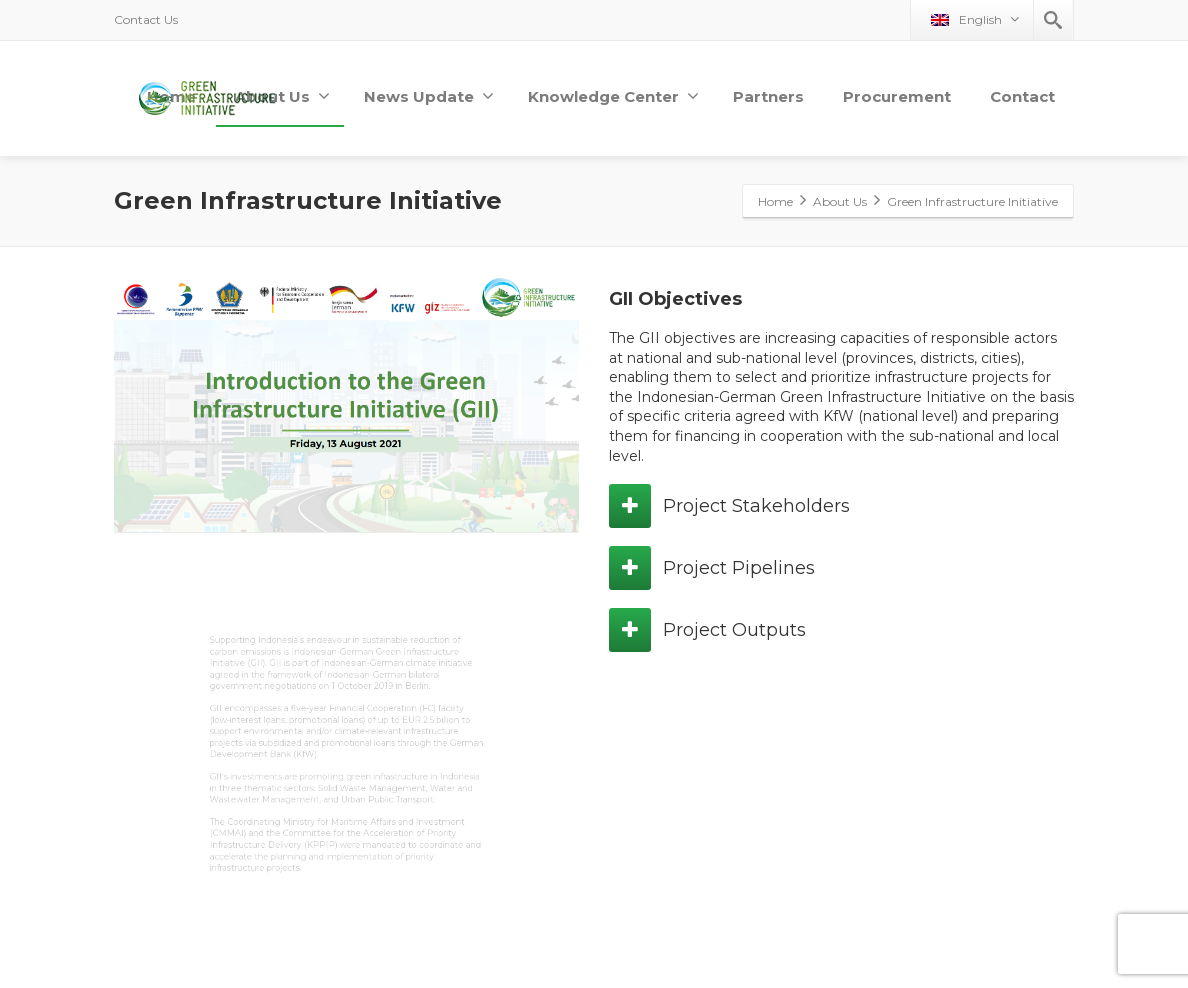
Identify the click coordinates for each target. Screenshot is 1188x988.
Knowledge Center (613, 96)
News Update (429, 96)
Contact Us (146, 19)
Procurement (897, 96)
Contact (1022, 96)
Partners (768, 96)
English (975, 19)
